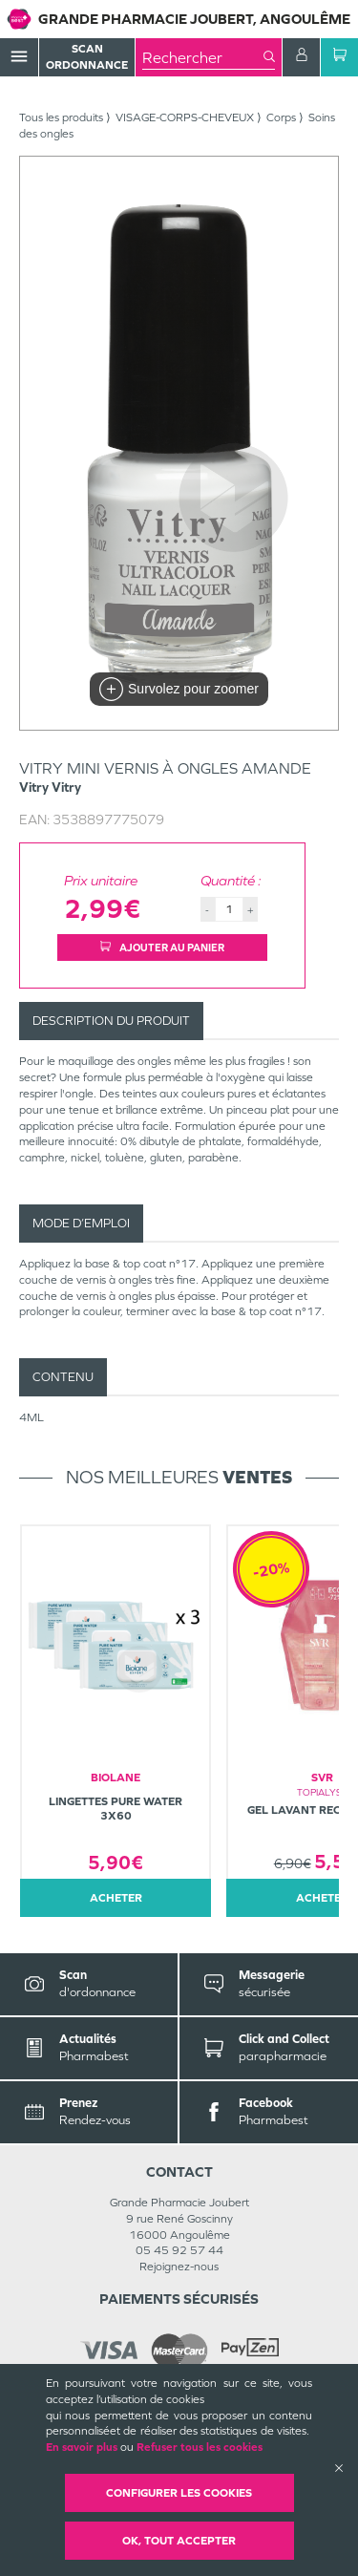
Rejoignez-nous (179, 2266)
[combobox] (202, 57)
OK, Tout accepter (179, 2540)
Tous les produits (61, 117)
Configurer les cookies (179, 2493)
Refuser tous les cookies (200, 2447)
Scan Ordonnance (87, 57)
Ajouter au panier (162, 947)
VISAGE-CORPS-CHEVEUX (185, 117)
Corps (281, 117)
